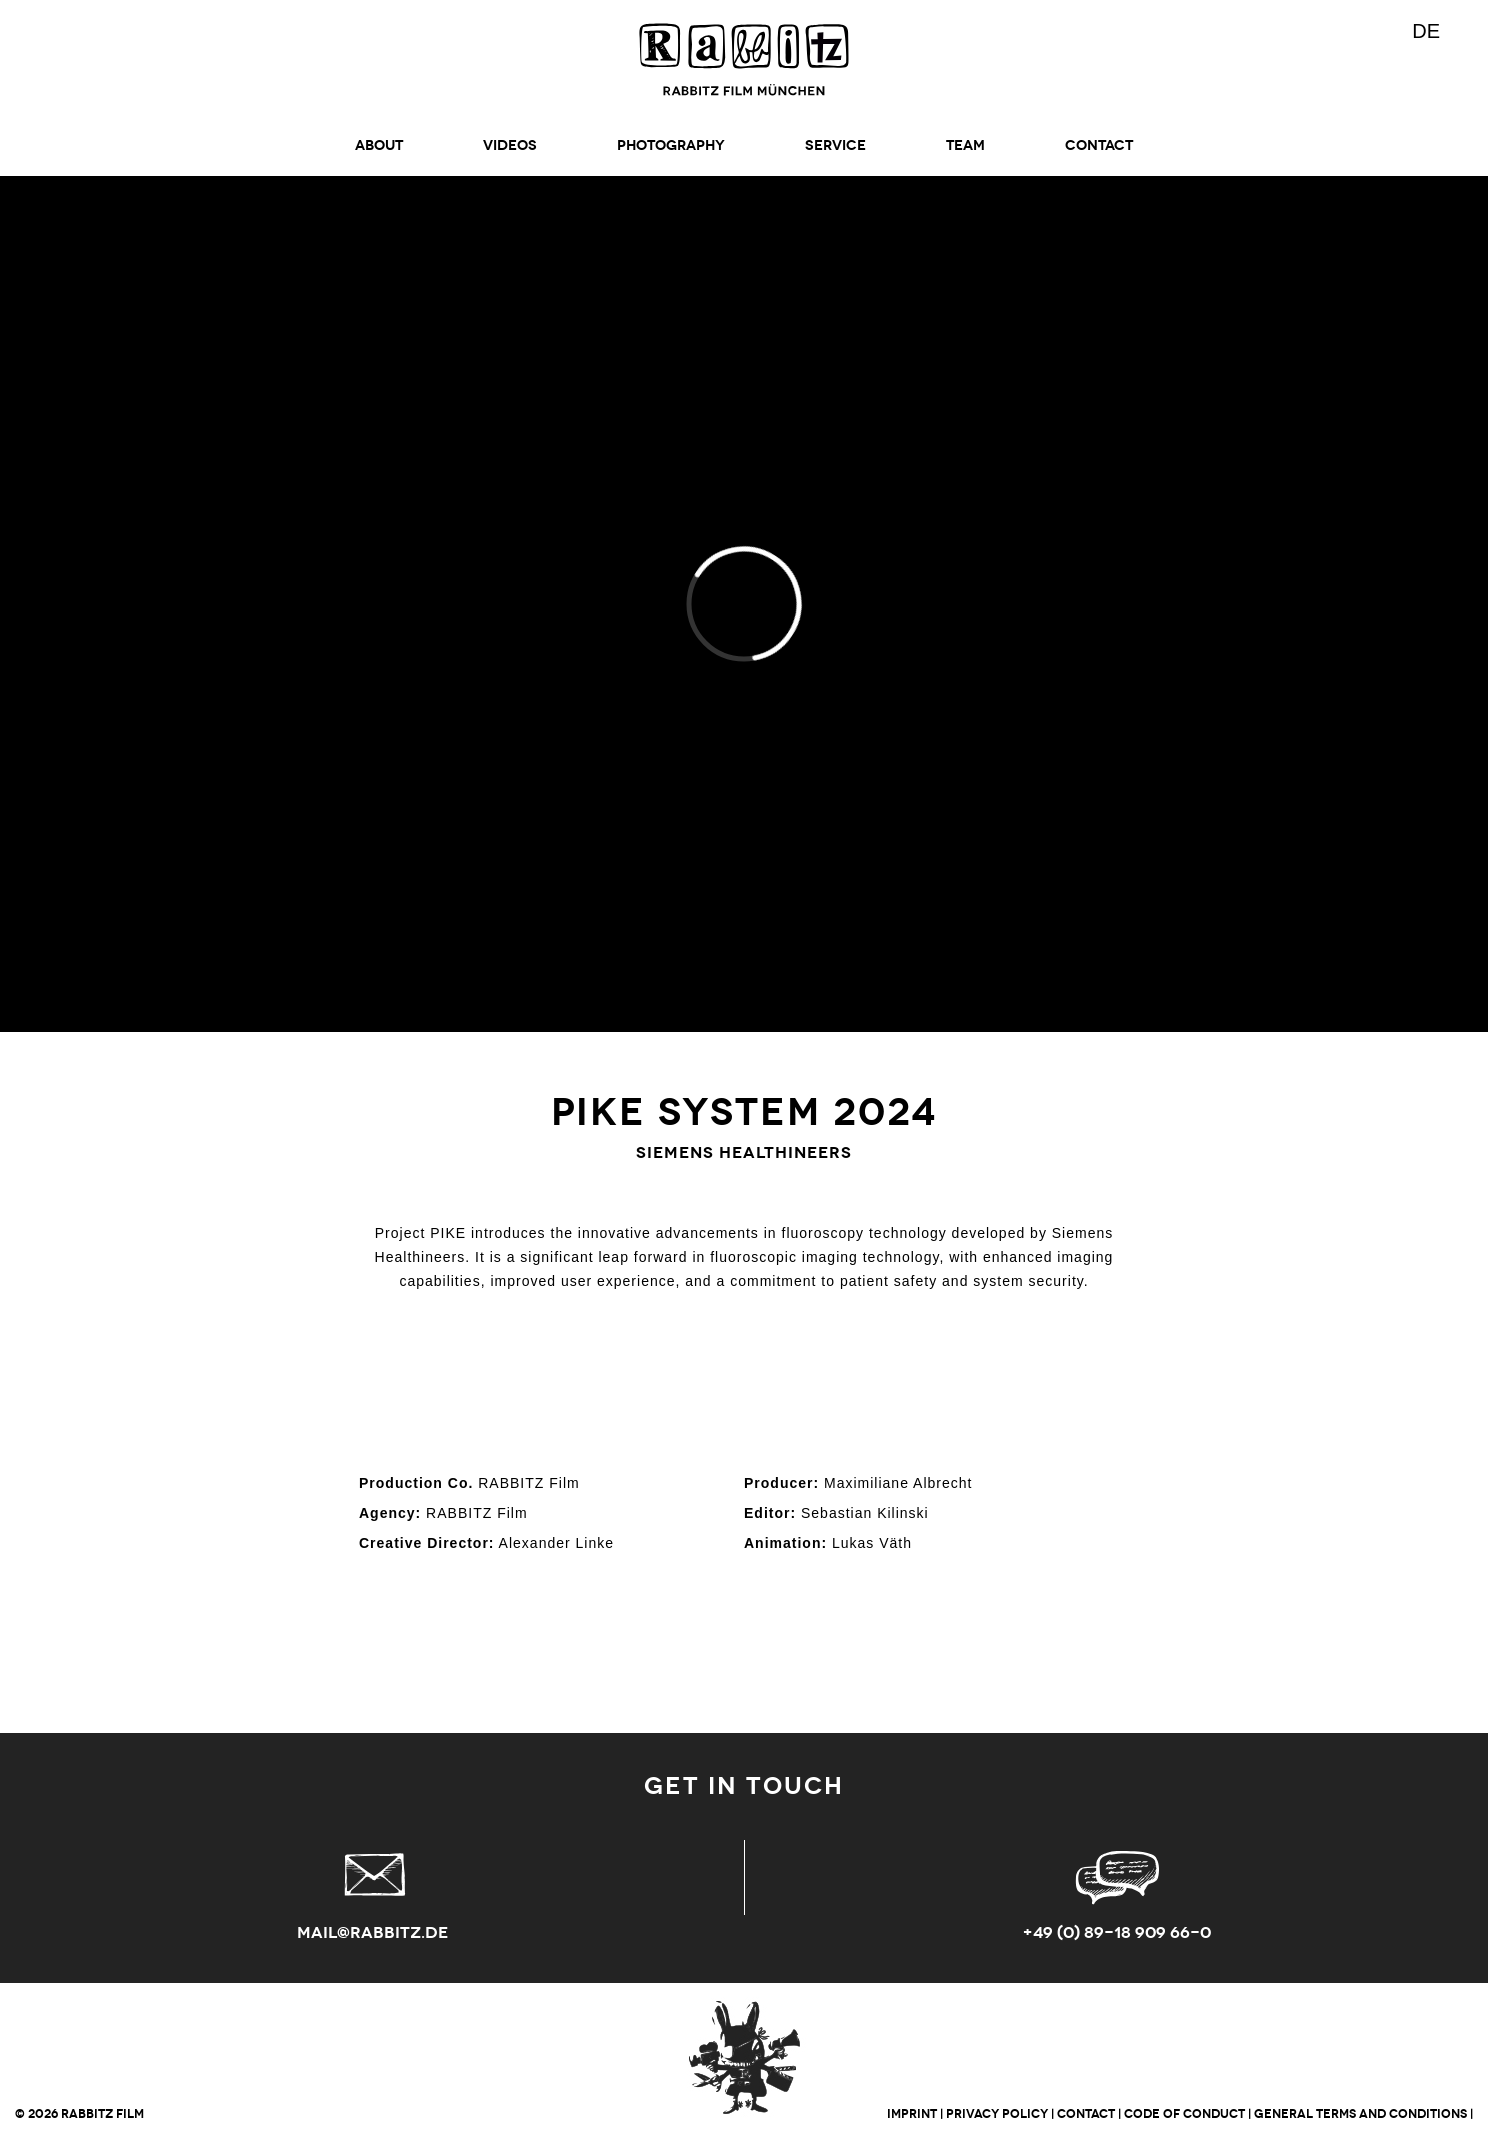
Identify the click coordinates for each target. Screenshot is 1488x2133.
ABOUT (379, 145)
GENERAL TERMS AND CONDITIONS (1360, 2113)
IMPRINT (912, 2113)
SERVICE (835, 145)
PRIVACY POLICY (997, 2113)
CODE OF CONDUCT (1184, 2113)
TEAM (965, 145)
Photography (671, 145)
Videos (510, 145)
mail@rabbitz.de (372, 1932)
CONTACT (1099, 145)
